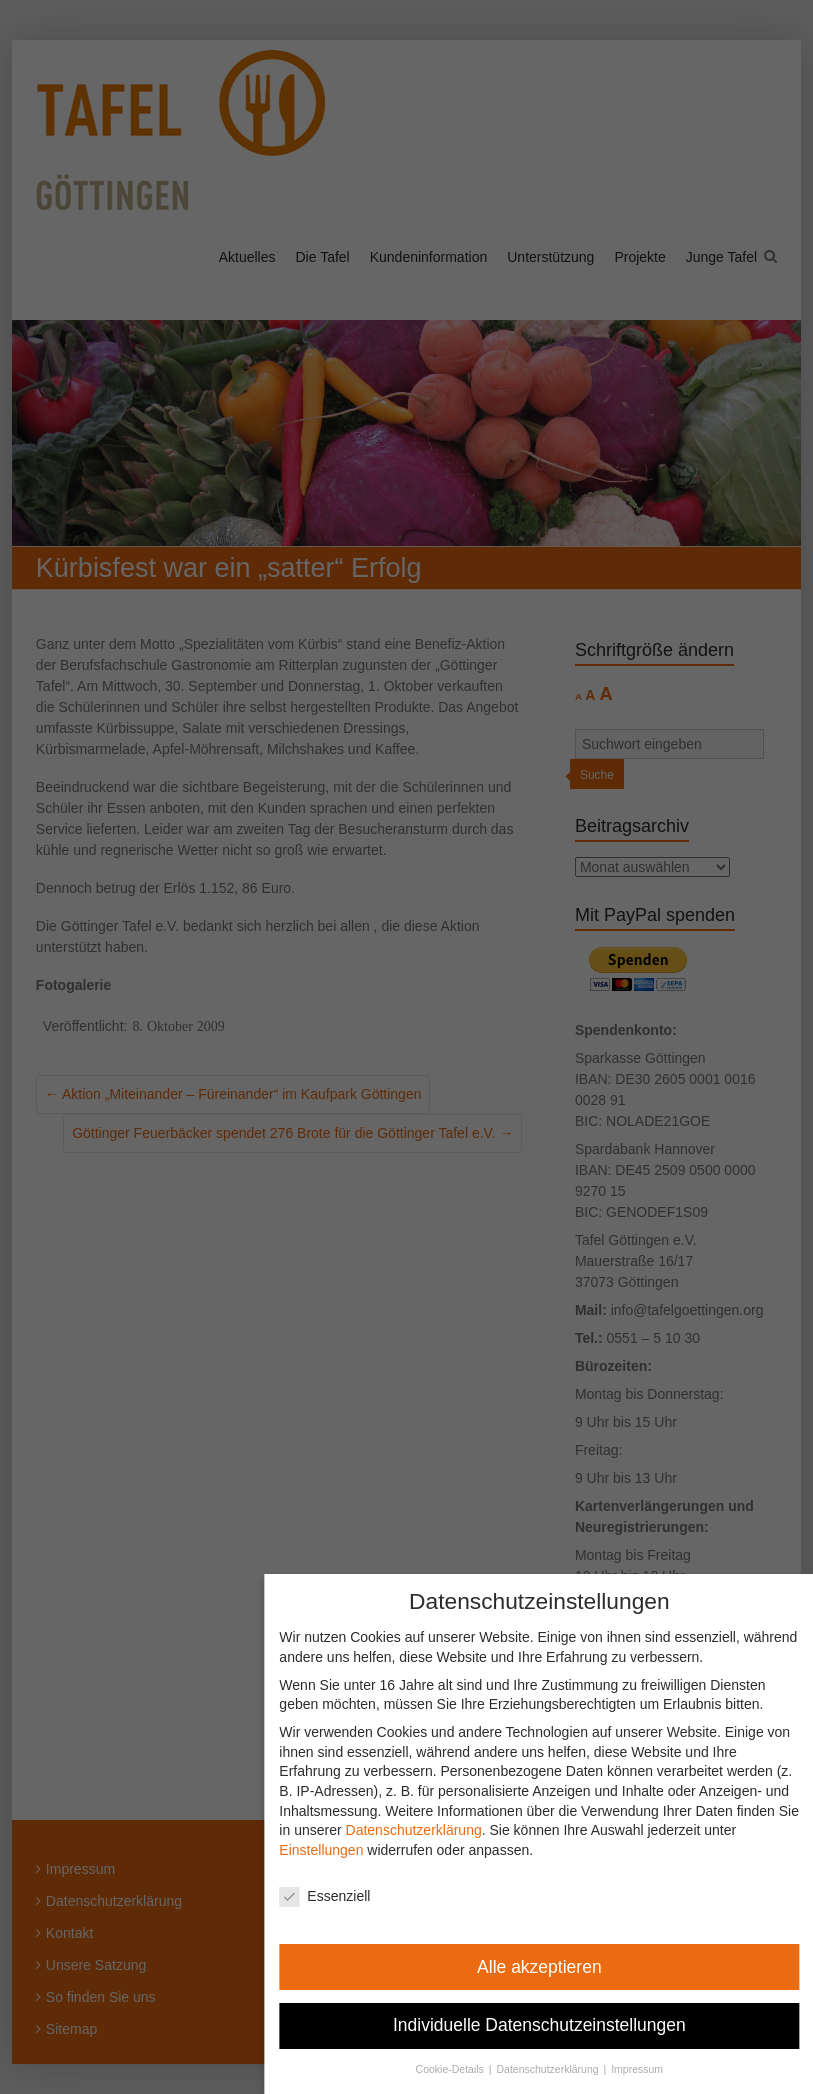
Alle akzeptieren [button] (549, 1967)
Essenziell (334, 1896)
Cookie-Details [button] (460, 2069)
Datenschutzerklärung (423, 1830)
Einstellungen (331, 1850)
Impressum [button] (647, 2069)
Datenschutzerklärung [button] (558, 2069)
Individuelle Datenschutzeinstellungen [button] (549, 2025)
